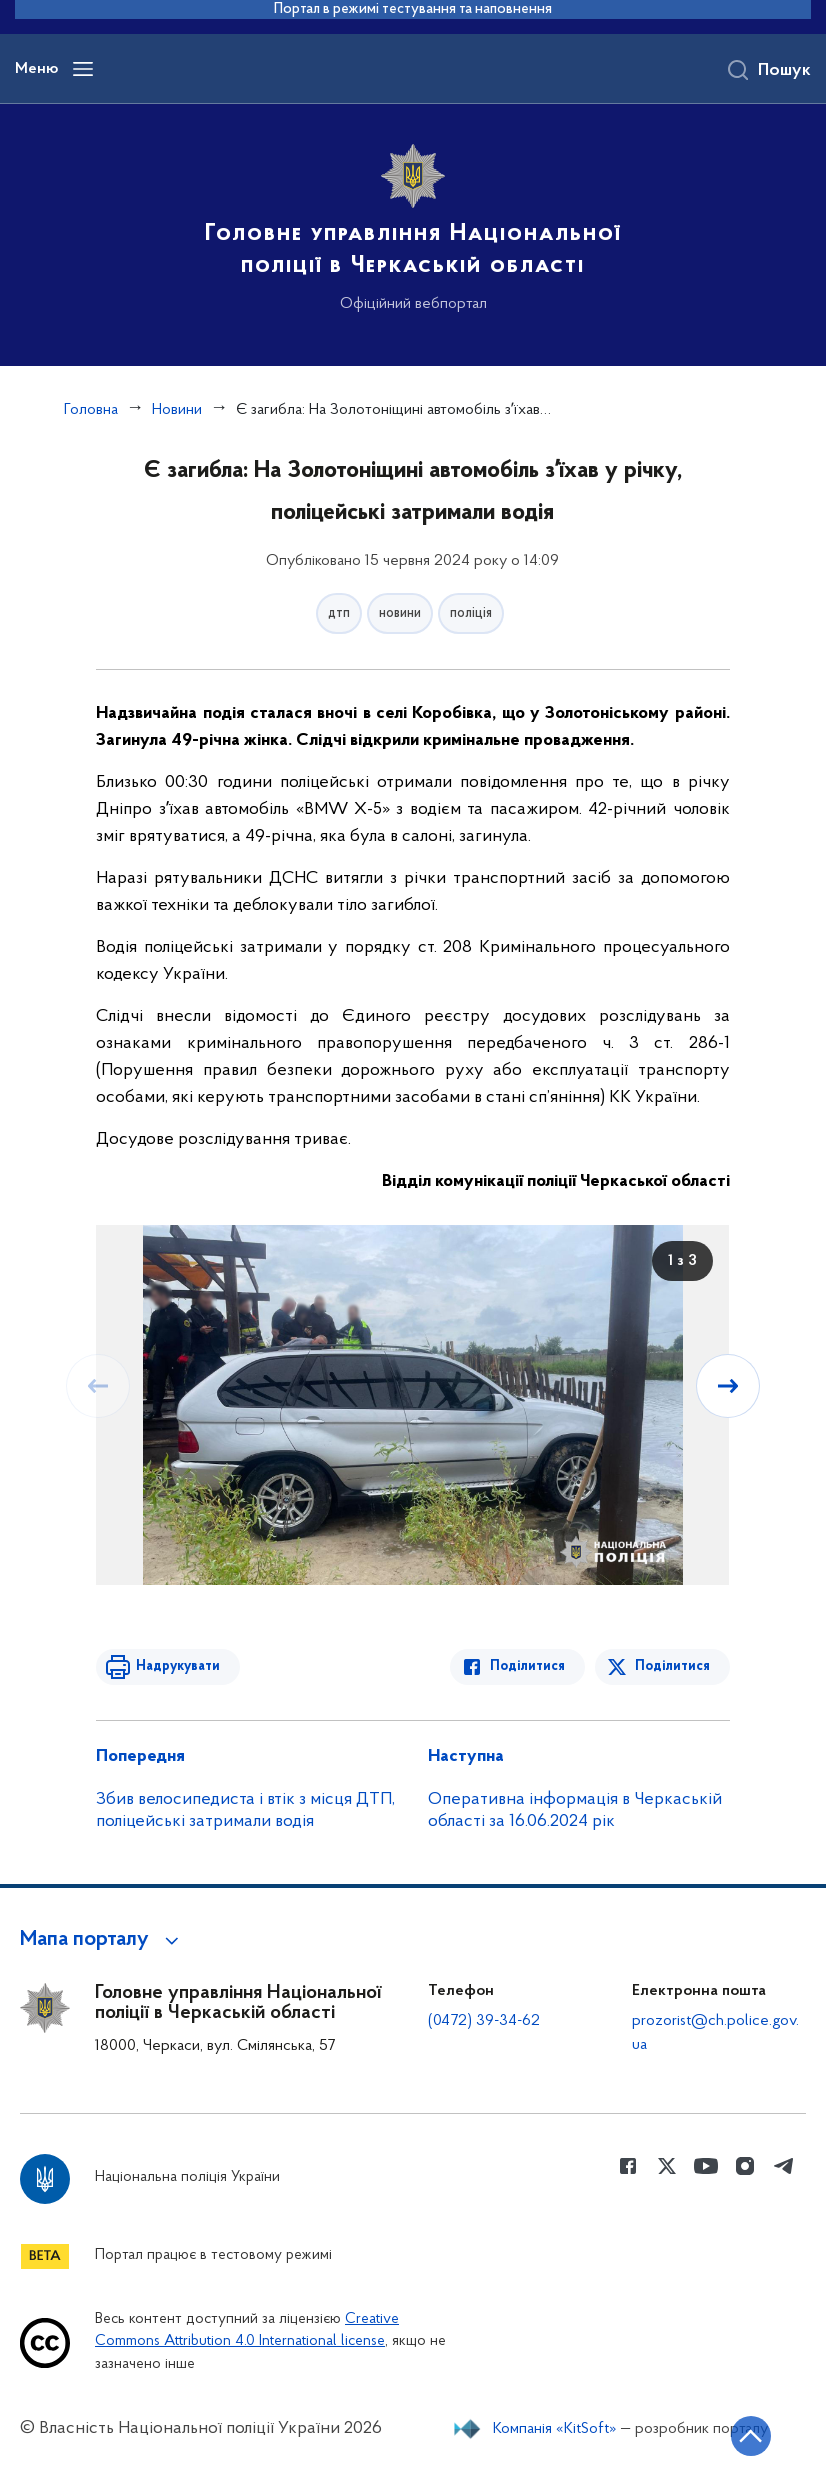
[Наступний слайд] (728, 1386)
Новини (177, 410)
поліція (471, 613)
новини (400, 613)
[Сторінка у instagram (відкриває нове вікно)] (745, 2166)
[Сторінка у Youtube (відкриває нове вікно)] (706, 2166)
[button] (102, 1940)
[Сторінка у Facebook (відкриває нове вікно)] (628, 2166)
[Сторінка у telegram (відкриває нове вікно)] (784, 2166)
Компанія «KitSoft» (555, 2429)
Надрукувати (178, 1666)
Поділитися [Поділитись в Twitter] (672, 1666)
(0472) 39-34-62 (484, 2021)
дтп (339, 613)
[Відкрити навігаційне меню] (83, 69)
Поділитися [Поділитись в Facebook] (527, 1666)
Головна (91, 410)
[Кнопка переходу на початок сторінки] (751, 2436)
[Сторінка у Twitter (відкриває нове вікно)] (667, 2166)
